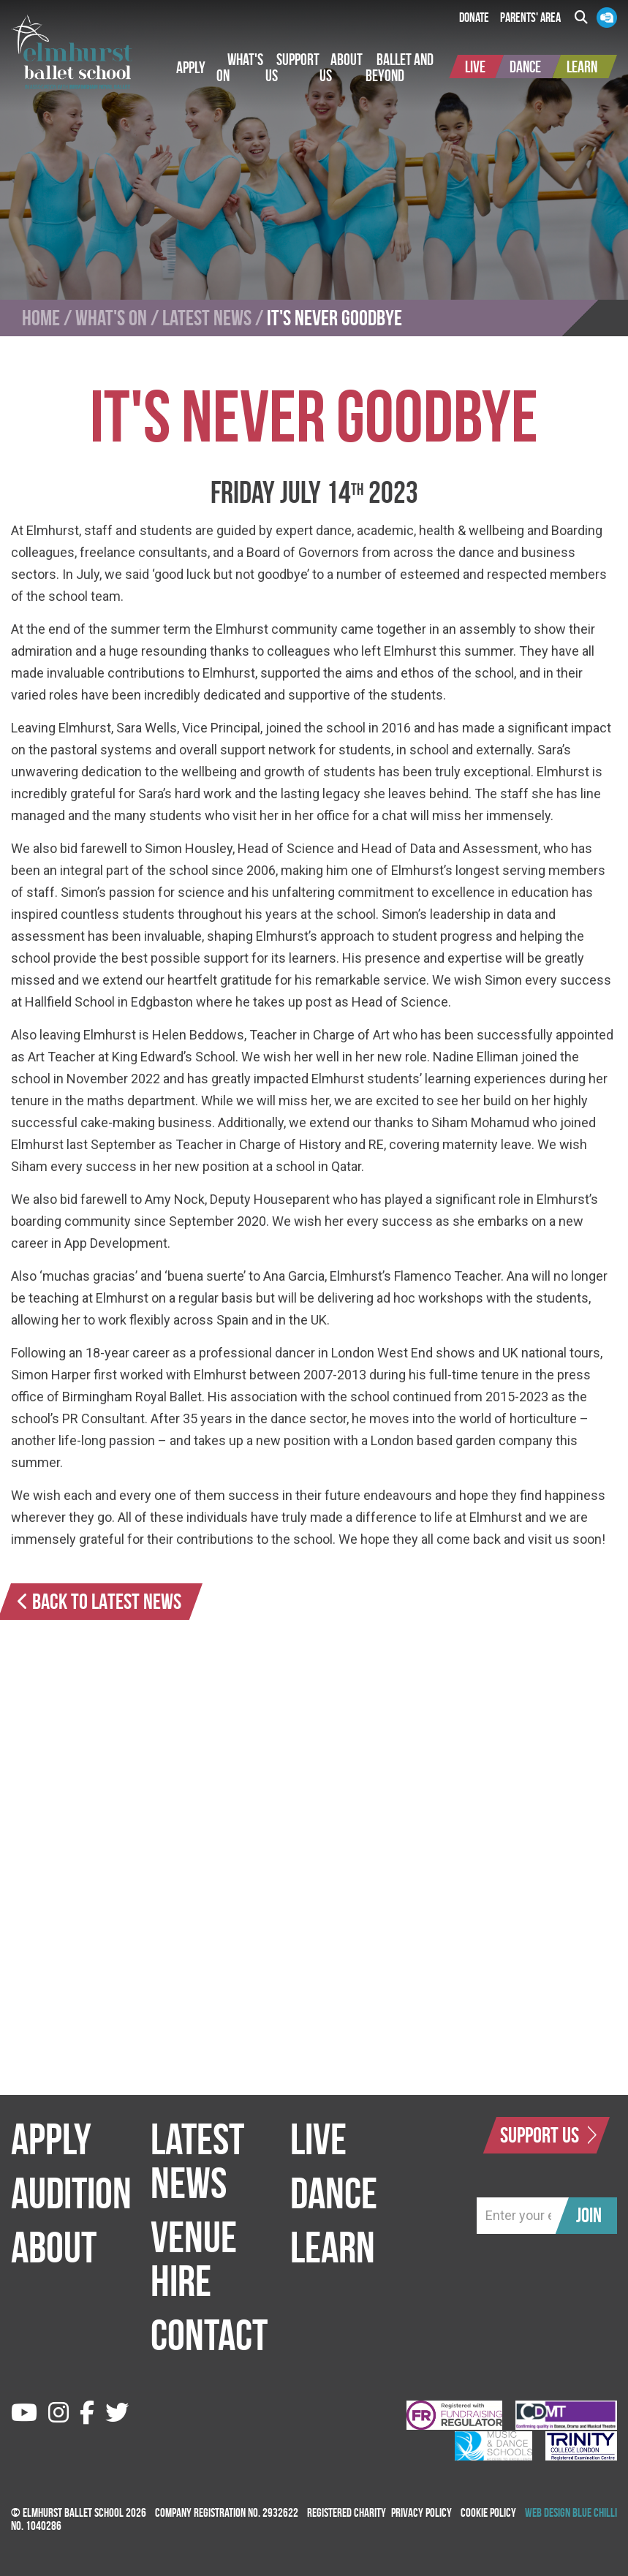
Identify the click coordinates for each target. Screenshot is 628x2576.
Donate (474, 17)
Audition (71, 2193)
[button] (190, 67)
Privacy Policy (421, 2512)
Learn (332, 2247)
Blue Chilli (594, 2512)
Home (41, 318)
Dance (333, 2193)
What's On (111, 318)
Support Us (548, 2135)
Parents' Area (530, 17)
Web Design (547, 2512)
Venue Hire (194, 2259)
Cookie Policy (488, 2512)
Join (589, 2215)
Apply (51, 2139)
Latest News (206, 318)
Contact (209, 2335)
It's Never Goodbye (334, 318)
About (54, 2247)
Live (318, 2139)
